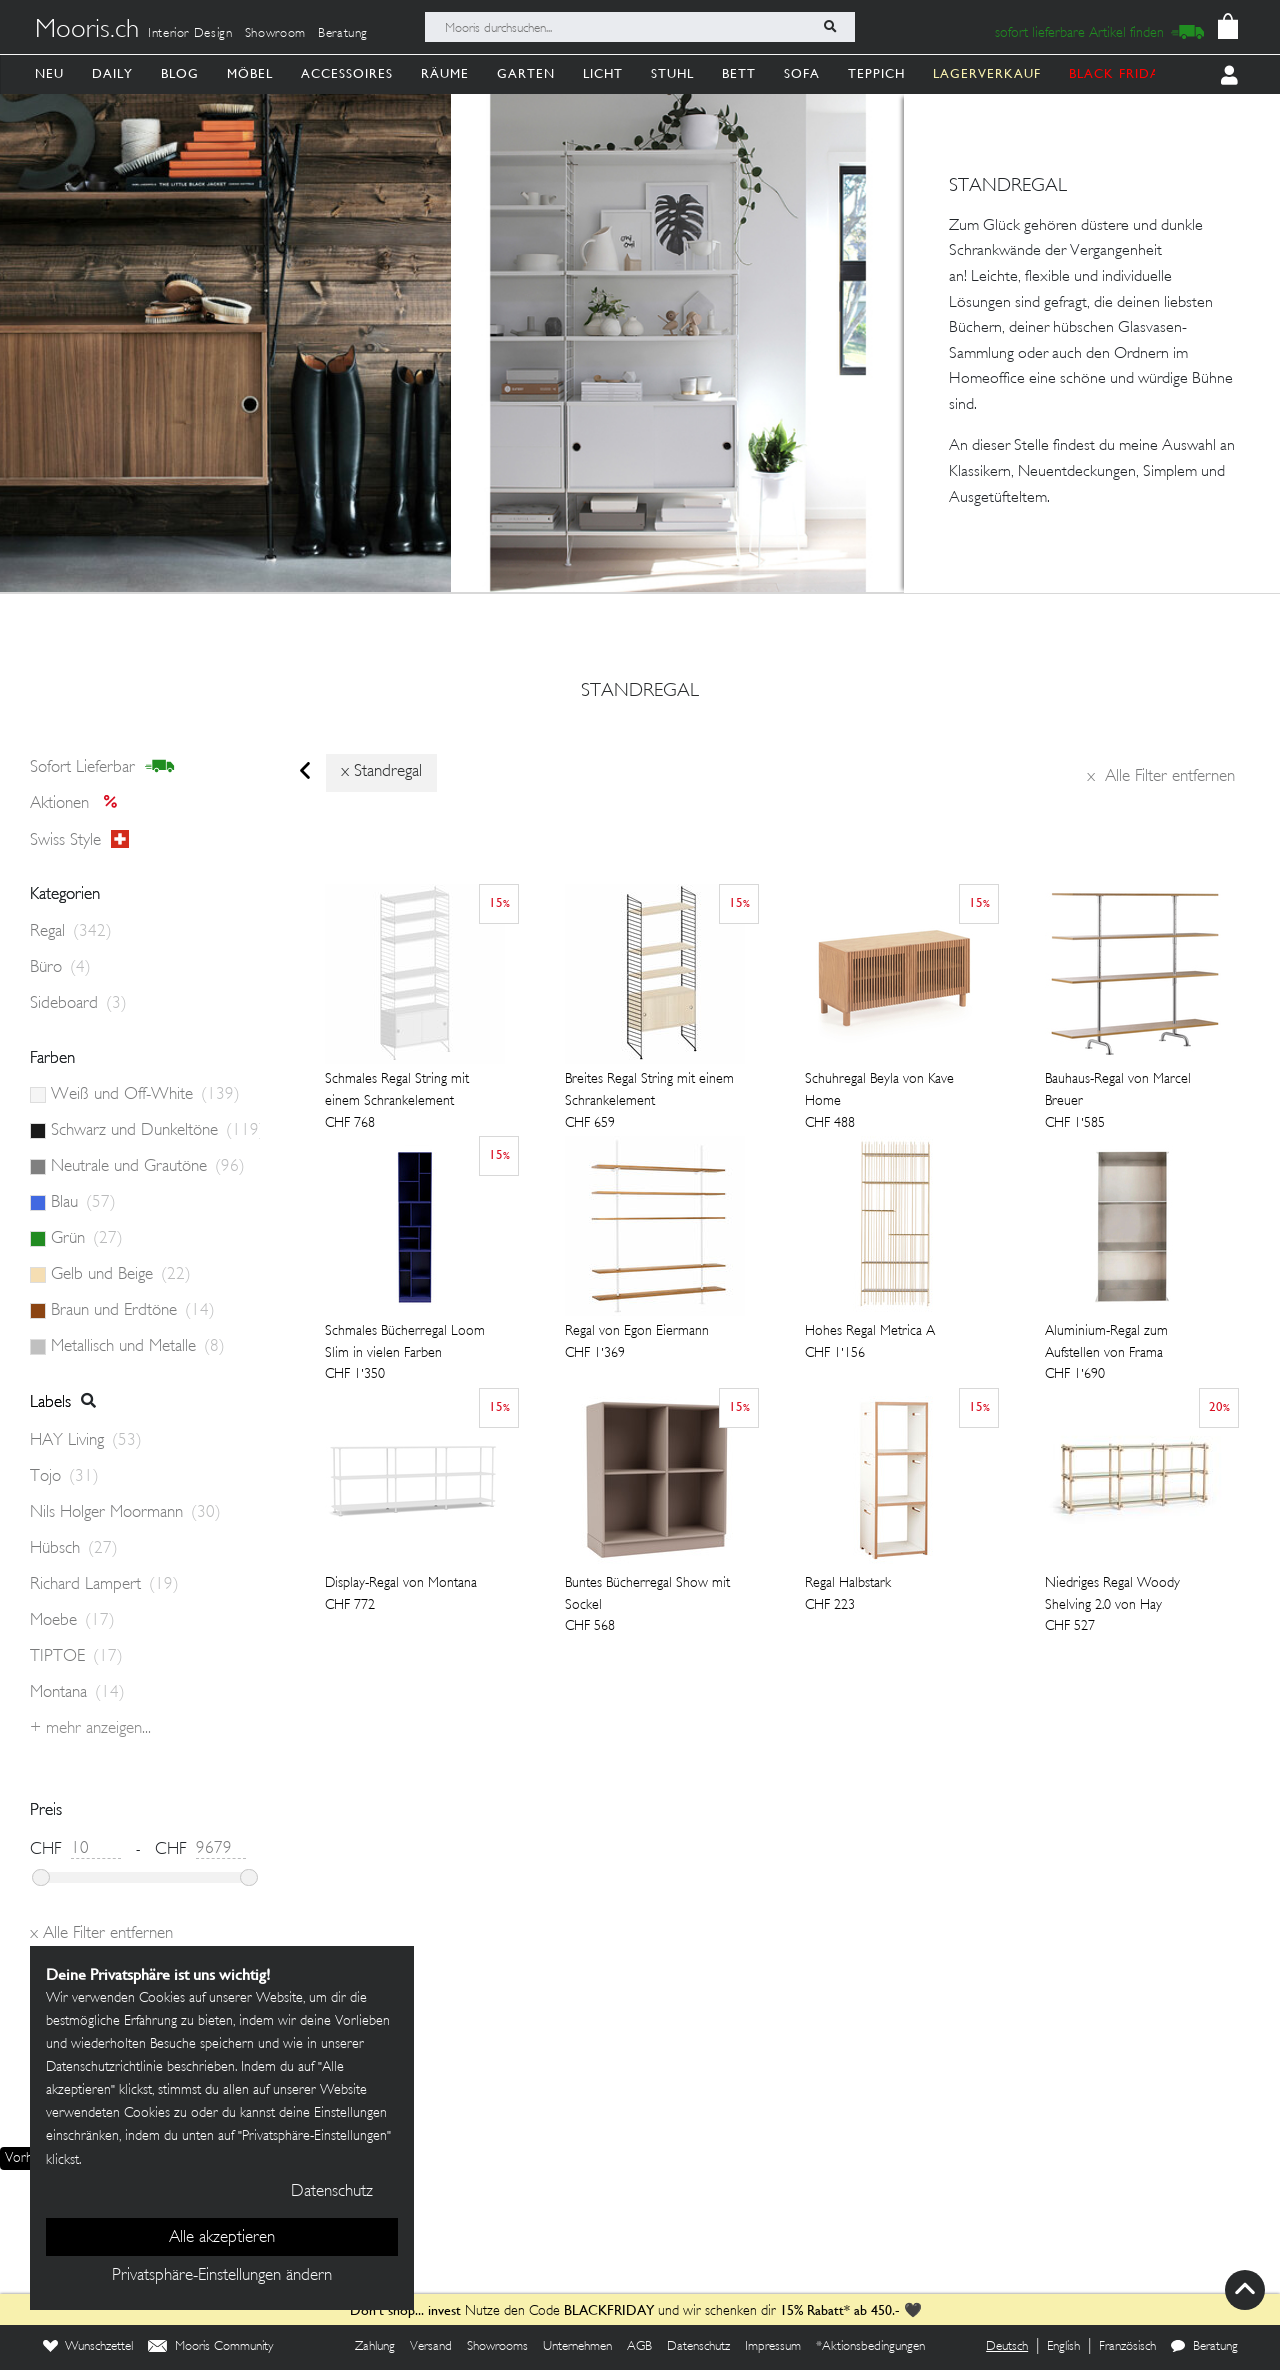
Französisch (1127, 2347)
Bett (739, 73)
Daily (112, 73)
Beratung (343, 34)
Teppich (876, 73)
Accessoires (347, 73)
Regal (71, 932)
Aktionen (79, 804)
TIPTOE (76, 1657)
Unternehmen (577, 2347)
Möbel (250, 73)
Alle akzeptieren (222, 2238)
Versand (431, 2347)
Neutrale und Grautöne (148, 1167)
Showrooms (497, 2347)
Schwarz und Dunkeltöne (155, 1131)
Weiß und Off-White (145, 1095)
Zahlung (375, 2347)
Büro (60, 968)
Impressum (773, 2347)
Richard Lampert (104, 1585)
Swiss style (79, 840)
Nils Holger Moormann (125, 1513)
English (1063, 2347)
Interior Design (190, 34)
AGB (639, 2347)
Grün (87, 1239)
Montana (77, 1693)
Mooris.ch (87, 31)
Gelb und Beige (121, 1275)
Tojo (64, 1477)
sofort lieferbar (102, 767)
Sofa (802, 73)
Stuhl (672, 73)
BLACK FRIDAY (1119, 73)
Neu (49, 73)
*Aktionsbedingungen (870, 2347)
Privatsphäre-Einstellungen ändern (222, 2276)
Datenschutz (698, 2347)
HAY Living (86, 1441)
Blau (83, 1203)
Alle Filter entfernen (1161, 777)
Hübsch (74, 1549)
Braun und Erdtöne (133, 1311)
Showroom (275, 34)
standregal (640, 692)
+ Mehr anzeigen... (90, 1729)
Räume (445, 73)
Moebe (72, 1621)
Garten (526, 73)
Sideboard (78, 1004)
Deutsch (1007, 2347)
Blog (180, 73)
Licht (603, 73)
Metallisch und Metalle (138, 1347)
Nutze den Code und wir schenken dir (563, 2311)
